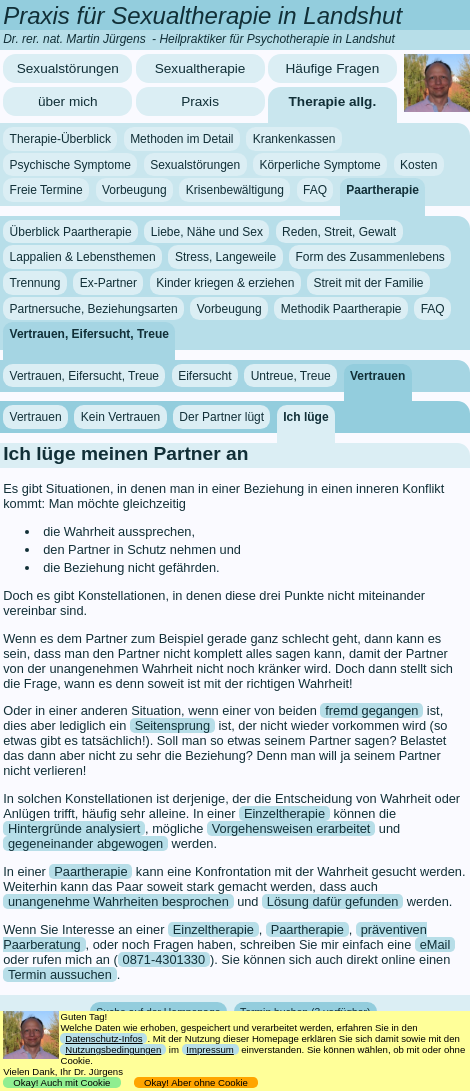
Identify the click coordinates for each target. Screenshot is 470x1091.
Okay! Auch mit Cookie (62, 1082)
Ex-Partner (108, 283)
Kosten (418, 165)
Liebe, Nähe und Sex (207, 232)
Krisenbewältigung (235, 190)
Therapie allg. (333, 101)
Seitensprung (172, 725)
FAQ (315, 190)
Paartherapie (382, 190)
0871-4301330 (164, 959)
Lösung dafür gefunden (333, 901)
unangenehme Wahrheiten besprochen (118, 901)
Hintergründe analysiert (74, 828)
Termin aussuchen (60, 974)
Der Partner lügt (221, 417)
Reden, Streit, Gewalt (339, 232)
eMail (435, 944)
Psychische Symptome (70, 165)
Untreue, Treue (291, 375)
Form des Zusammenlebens (369, 257)
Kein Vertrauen (120, 417)
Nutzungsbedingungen (113, 1049)
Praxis (200, 101)
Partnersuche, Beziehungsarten (94, 308)
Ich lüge (305, 417)
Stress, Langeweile (225, 257)
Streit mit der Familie (368, 283)
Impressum (209, 1049)
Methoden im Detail (181, 139)
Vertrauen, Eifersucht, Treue (89, 334)
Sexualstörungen (68, 68)
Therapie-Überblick (60, 139)
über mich (68, 101)
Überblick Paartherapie (71, 232)
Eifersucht (204, 375)
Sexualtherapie (200, 68)
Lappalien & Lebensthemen (83, 257)
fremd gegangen (371, 710)
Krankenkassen (294, 139)
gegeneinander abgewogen (85, 843)
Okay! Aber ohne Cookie (196, 1082)
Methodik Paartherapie (341, 308)
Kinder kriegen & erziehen (225, 283)
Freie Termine (46, 190)
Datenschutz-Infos (103, 1038)
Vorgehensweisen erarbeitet (291, 828)
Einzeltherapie (284, 813)
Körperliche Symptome (319, 165)
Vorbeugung (134, 190)
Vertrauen (377, 375)
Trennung (35, 283)
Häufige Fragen (333, 68)
